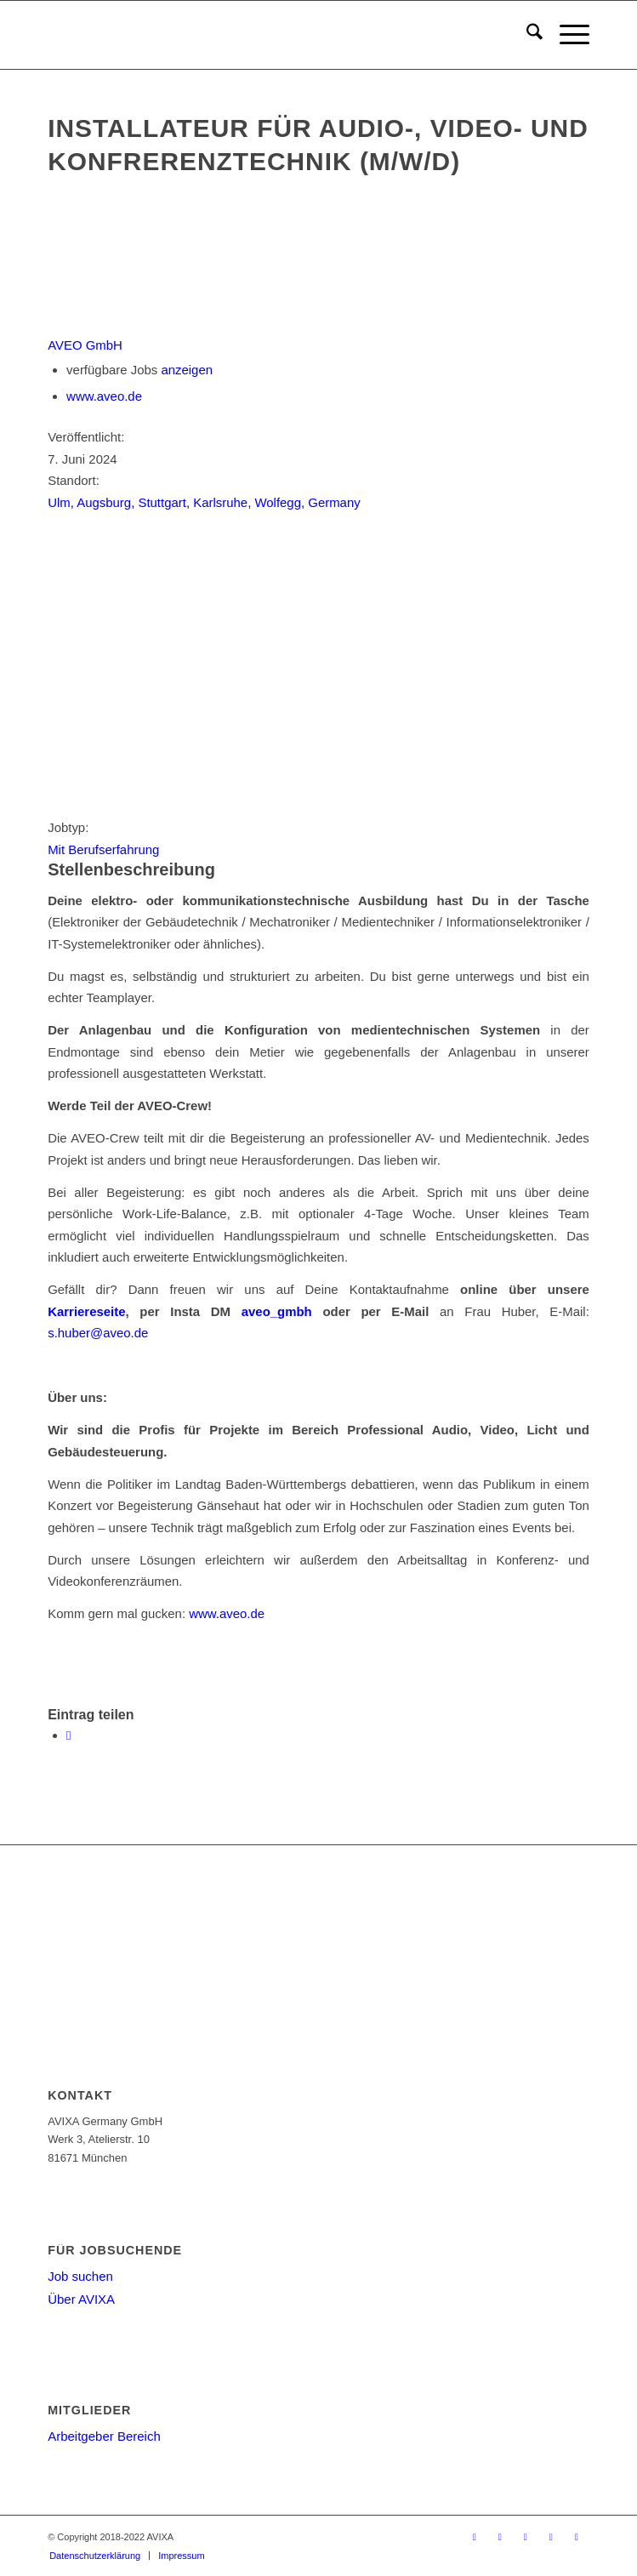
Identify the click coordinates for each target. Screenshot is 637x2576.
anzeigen (187, 369)
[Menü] (566, 35)
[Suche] (526, 35)
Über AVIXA (81, 2299)
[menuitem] (526, 35)
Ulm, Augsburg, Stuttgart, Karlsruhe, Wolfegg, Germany (204, 502)
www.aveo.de (104, 396)
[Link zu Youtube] (525, 2537)
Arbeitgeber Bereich (104, 2436)
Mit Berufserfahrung (103, 849)
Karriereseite (86, 1311)
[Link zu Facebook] (500, 2537)
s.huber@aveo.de (98, 1332)
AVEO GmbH (85, 345)
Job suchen (80, 2276)
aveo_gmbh (277, 1311)
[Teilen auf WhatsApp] (68, 1735)
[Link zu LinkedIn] (551, 2537)
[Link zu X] (474, 2537)
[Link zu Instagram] (576, 2537)
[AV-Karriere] (264, 35)
